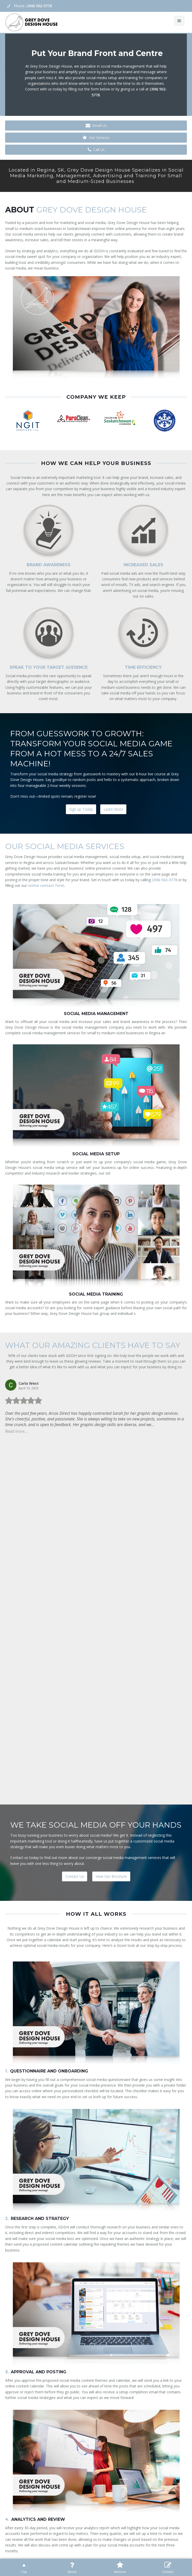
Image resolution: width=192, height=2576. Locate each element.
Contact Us (74, 1518)
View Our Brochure (111, 1518)
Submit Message (96, 2421)
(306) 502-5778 (39, 5)
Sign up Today (81, 809)
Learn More (113, 809)
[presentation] (96, 2400)
